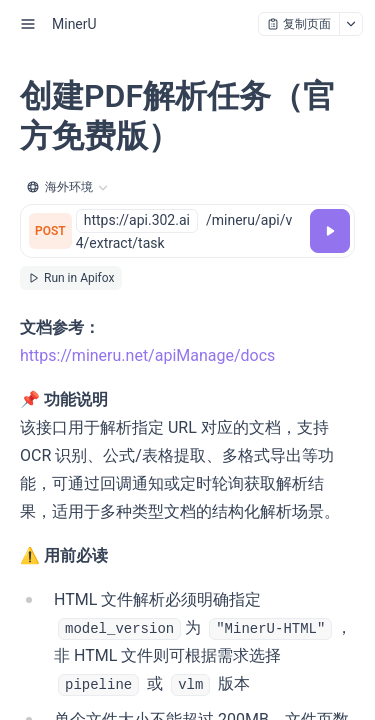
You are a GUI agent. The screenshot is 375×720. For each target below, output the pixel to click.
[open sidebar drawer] (28, 24)
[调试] (330, 231)
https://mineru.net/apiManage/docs (147, 355)
